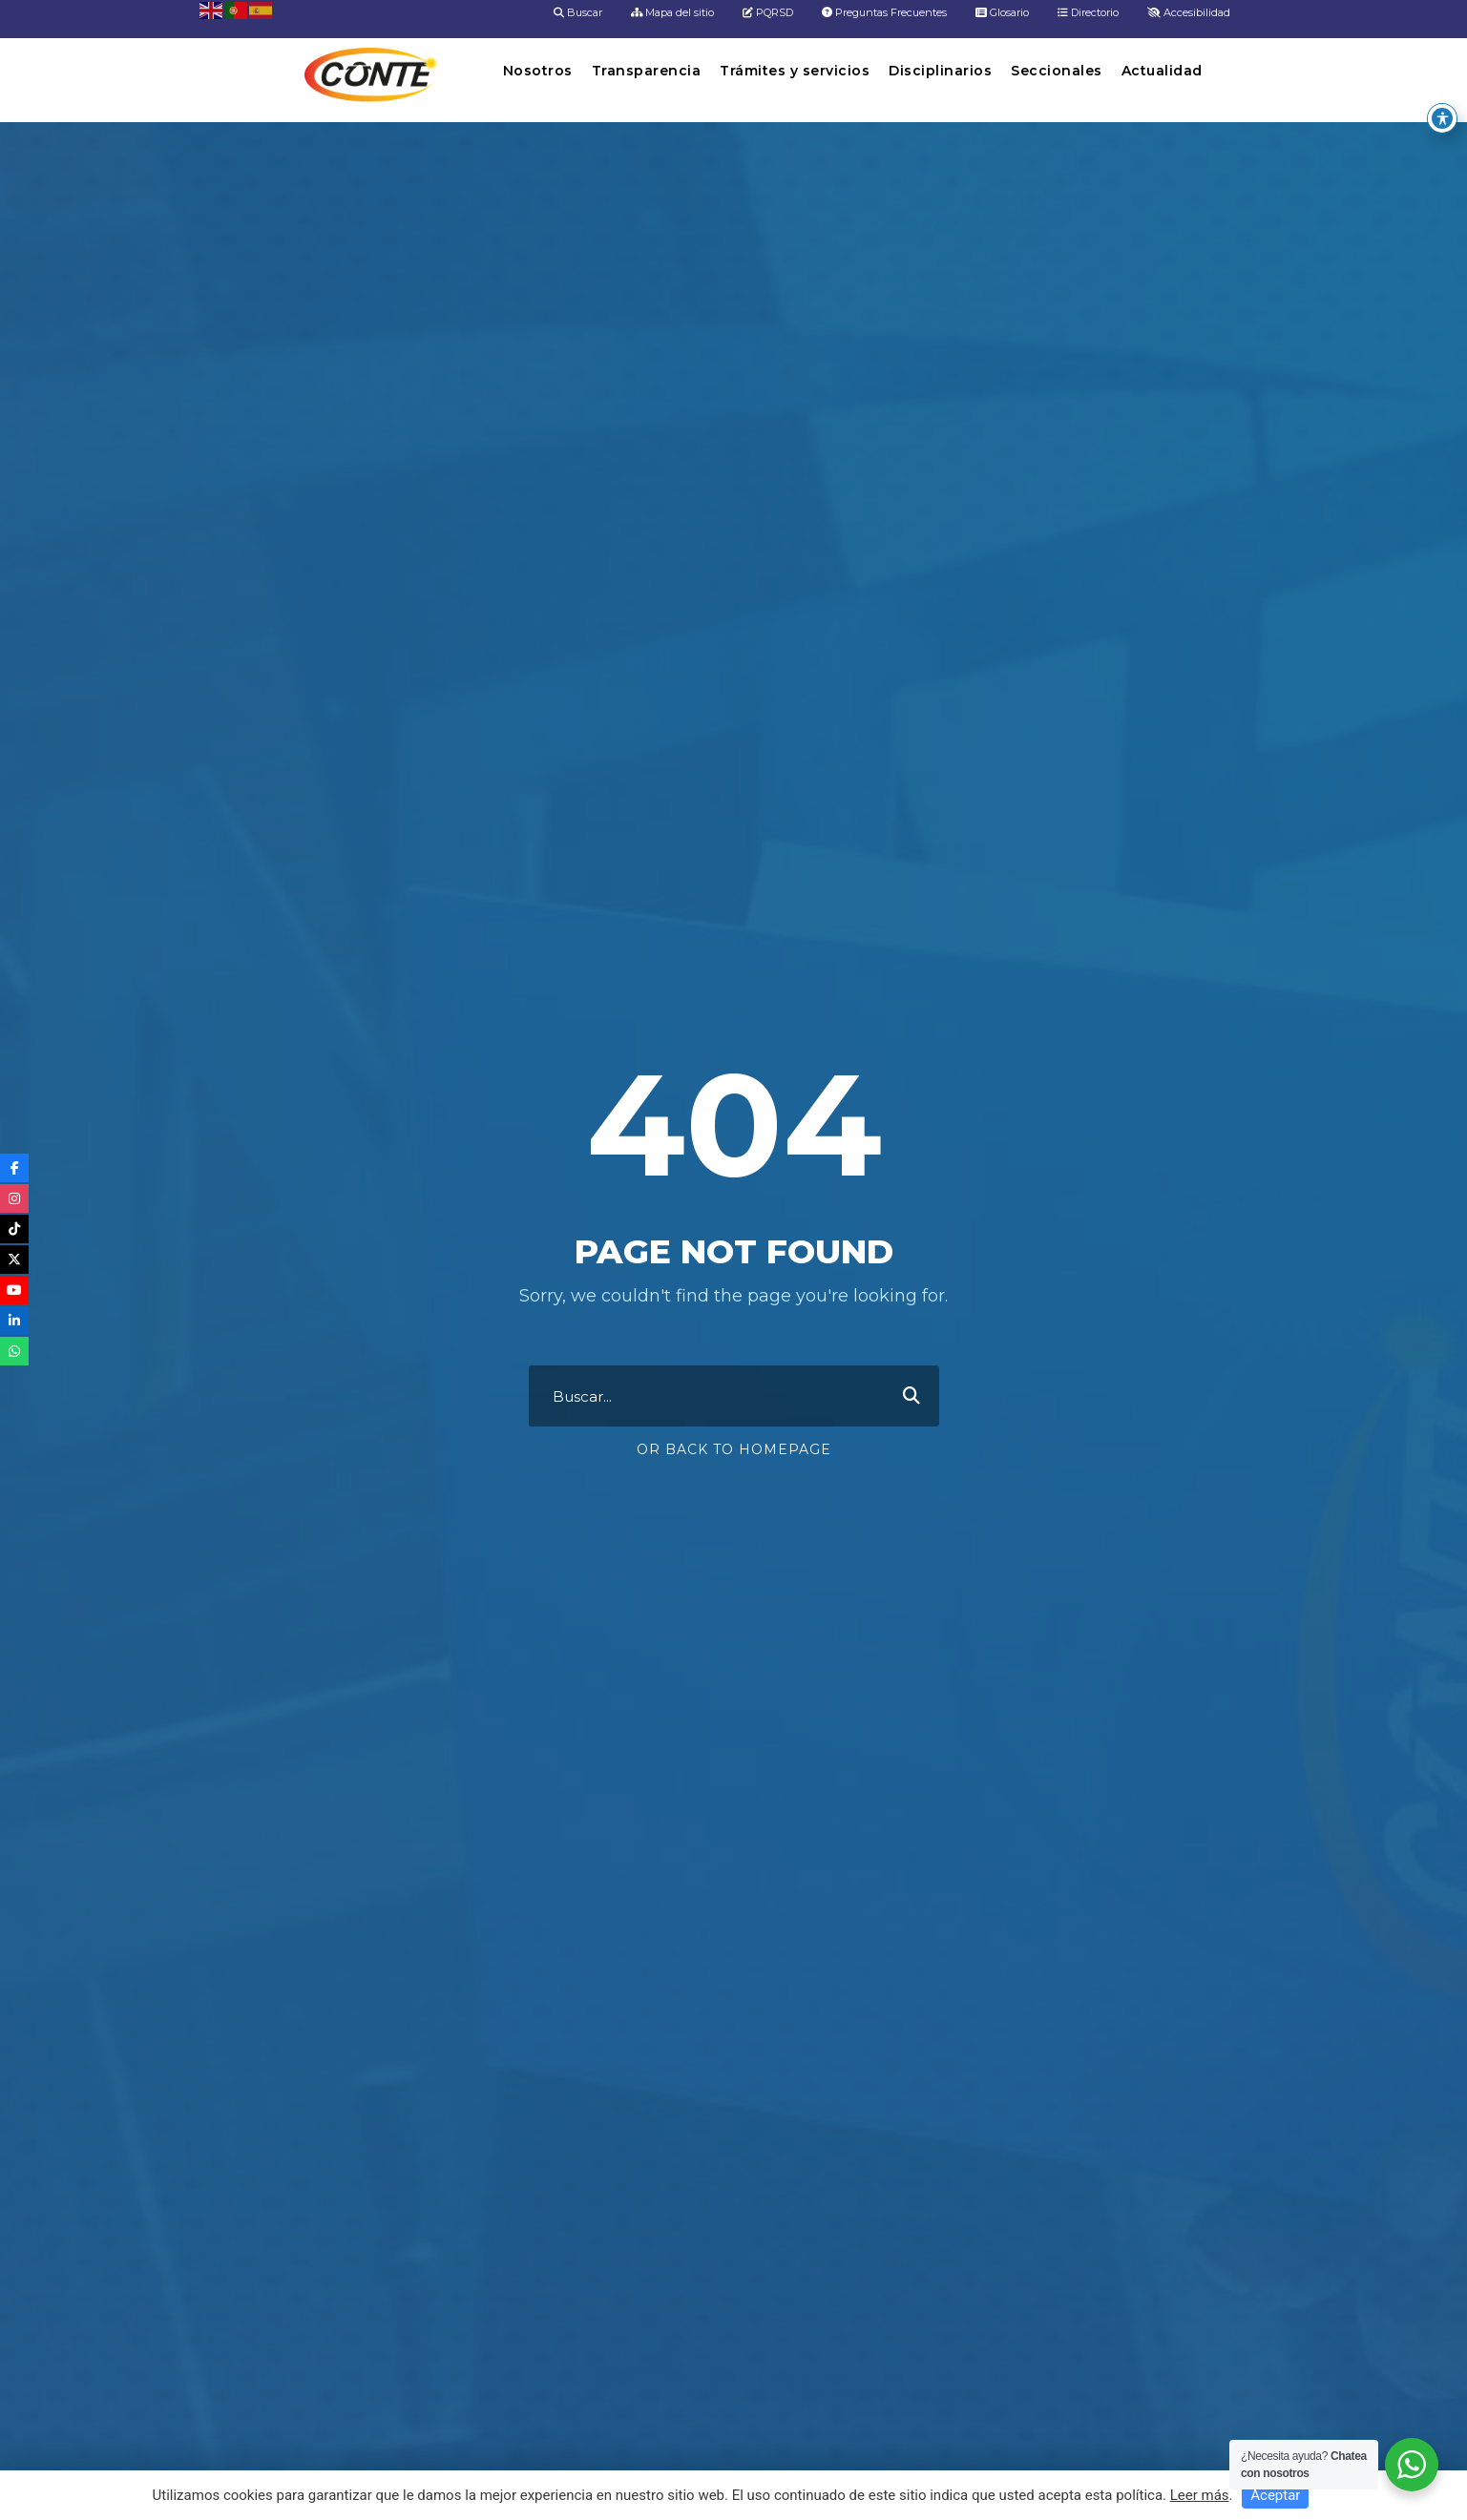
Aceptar (1275, 2495)
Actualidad (1162, 70)
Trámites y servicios (795, 70)
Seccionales (1056, 70)
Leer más (1199, 2495)
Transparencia (647, 70)
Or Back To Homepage (734, 1449)
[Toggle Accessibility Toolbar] (1442, 95)
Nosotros (538, 70)
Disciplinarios (940, 70)
